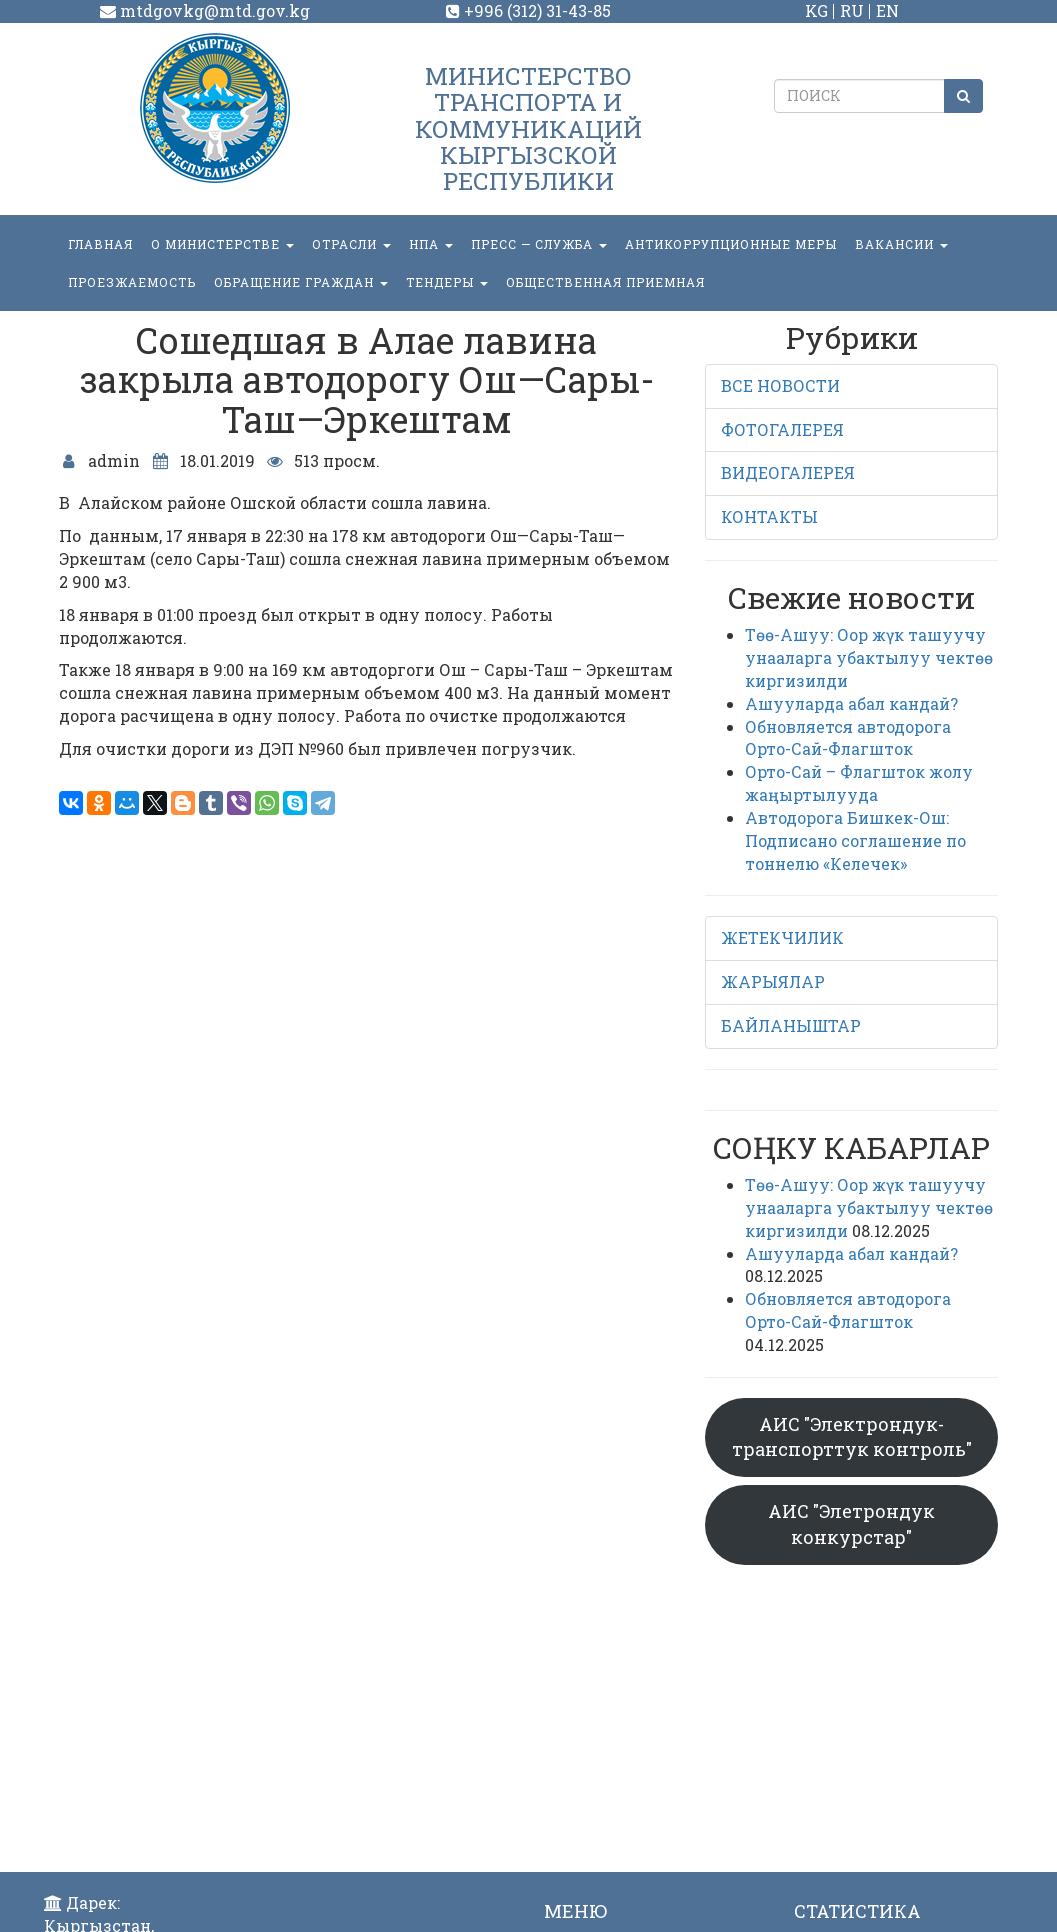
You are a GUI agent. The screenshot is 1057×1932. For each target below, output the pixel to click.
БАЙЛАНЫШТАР (791, 1025)
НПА (431, 244)
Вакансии (901, 244)
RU (852, 10)
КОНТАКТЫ (769, 516)
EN (887, 10)
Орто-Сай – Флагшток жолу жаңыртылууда (859, 783)
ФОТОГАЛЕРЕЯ (782, 429)
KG (816, 10)
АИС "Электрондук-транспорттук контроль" (852, 1437)
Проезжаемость (132, 282)
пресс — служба (539, 244)
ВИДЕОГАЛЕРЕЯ (788, 472)
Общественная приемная (605, 282)
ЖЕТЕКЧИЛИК (782, 937)
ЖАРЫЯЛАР (773, 981)
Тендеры (447, 282)
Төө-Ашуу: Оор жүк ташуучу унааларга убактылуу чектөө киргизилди (869, 657)
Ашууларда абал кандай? (851, 703)
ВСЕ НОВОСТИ (780, 385)
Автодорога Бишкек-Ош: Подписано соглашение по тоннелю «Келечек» (855, 840)
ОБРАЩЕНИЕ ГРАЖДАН (301, 282)
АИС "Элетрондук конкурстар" (851, 1524)
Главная (100, 244)
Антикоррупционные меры (731, 244)
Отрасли (351, 244)
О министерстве (222, 244)
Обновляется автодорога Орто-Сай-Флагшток (848, 738)
